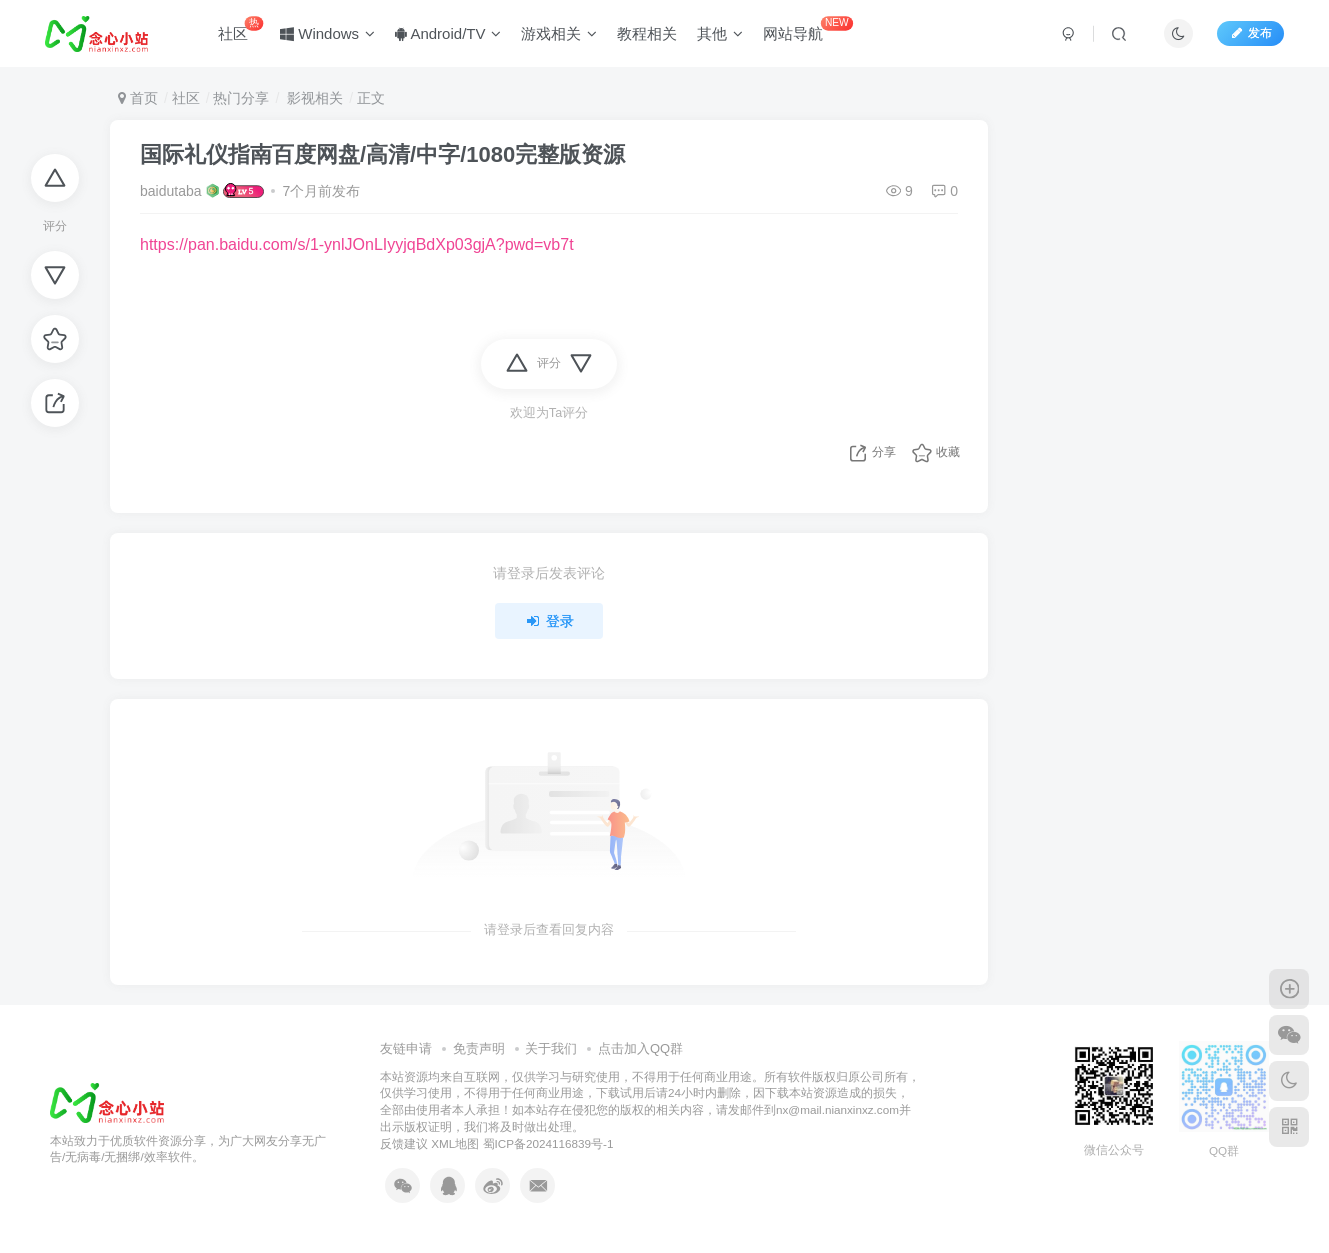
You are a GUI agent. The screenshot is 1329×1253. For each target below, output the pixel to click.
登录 (549, 621)
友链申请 (406, 1048)
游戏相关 (560, 33)
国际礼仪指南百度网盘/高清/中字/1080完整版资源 (382, 154)
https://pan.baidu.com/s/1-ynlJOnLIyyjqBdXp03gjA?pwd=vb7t (357, 244)
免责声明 (479, 1048)
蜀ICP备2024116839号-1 (548, 1143)
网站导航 (809, 29)
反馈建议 (404, 1143)
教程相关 (648, 33)
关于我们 (551, 1048)
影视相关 (313, 98)
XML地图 (455, 1143)
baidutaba (171, 191)
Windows (328, 33)
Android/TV (449, 33)
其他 (721, 33)
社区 (241, 29)
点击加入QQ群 (640, 1048)
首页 (138, 98)
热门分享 (241, 98)
